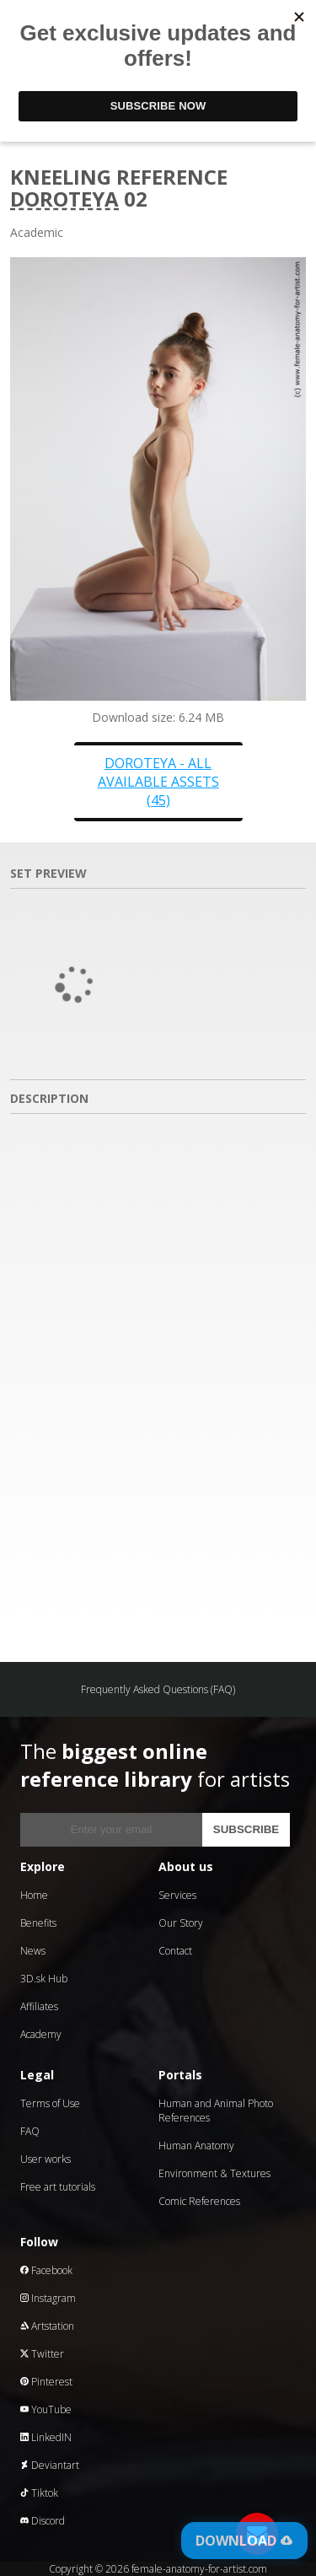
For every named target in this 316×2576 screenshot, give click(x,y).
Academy (41, 2034)
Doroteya (64, 198)
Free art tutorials (57, 2187)
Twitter (42, 2354)
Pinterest (46, 2381)
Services (177, 1895)
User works (45, 2159)
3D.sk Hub (43, 1978)
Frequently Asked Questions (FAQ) (158, 1689)
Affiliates (39, 2006)
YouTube (46, 2409)
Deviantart (49, 2465)
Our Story (180, 1923)
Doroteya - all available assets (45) (158, 781)
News (33, 1951)
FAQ (30, 2131)
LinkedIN (46, 2437)
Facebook (46, 2270)
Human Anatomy (196, 2145)
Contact (175, 1951)
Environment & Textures (214, 2173)
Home (34, 1895)
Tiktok (39, 2493)
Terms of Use (50, 2103)
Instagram (48, 2298)
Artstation (47, 2326)
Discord (42, 2521)
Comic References (199, 2201)
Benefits (38, 1923)
